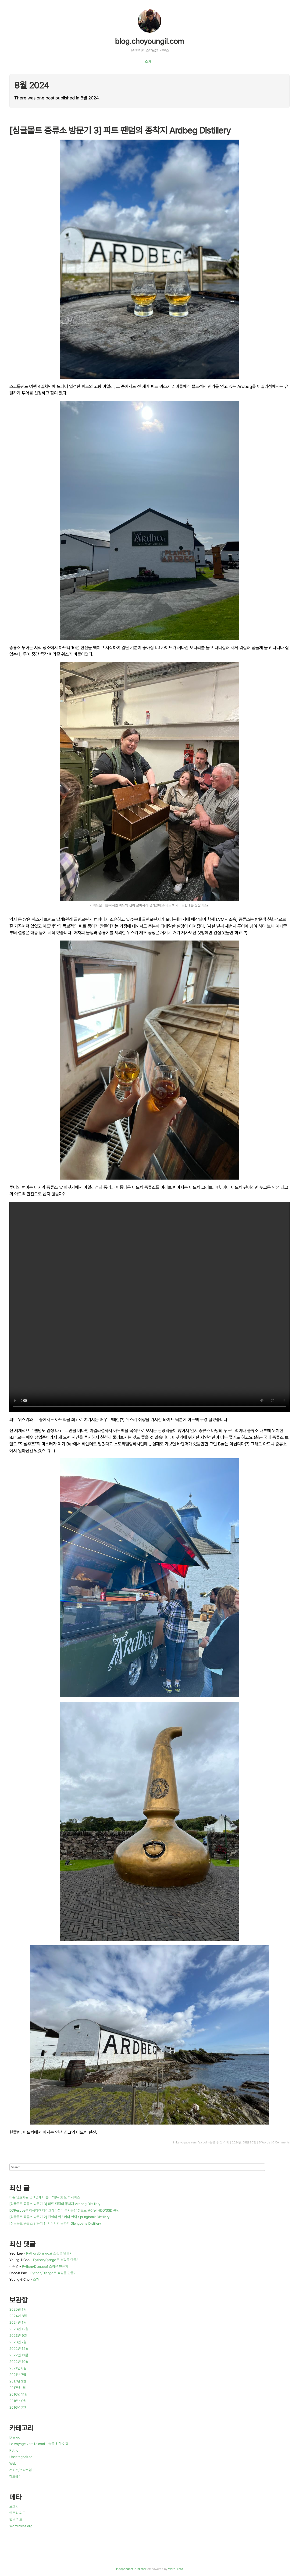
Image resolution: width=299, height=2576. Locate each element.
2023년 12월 (18, 2329)
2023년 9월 (18, 2335)
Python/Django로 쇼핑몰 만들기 (49, 2253)
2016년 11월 (18, 2394)
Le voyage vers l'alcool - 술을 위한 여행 (202, 2142)
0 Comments (281, 2142)
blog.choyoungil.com (149, 41)
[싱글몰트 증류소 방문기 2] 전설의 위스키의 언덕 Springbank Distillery (59, 2217)
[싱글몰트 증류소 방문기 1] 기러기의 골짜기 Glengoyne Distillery (55, 2223)
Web (12, 2463)
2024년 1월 (17, 2322)
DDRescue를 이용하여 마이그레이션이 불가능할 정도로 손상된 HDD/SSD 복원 (64, 2210)
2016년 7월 (17, 2407)
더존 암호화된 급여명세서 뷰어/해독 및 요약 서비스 (44, 2197)
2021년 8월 (17, 2368)
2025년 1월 (17, 2309)
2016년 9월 (17, 2401)
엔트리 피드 (17, 2513)
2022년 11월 (18, 2355)
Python (14, 2450)
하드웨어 (15, 2476)
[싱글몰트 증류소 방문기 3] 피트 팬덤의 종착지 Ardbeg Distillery (120, 130)
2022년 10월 (18, 2362)
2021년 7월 (17, 2375)
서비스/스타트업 (20, 2470)
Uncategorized (20, 2457)
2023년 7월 (18, 2342)
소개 (148, 61)
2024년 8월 (18, 2316)
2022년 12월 (18, 2349)
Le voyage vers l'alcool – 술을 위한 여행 (38, 2444)
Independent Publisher (131, 2569)
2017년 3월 (17, 2381)
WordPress (175, 2569)
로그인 (13, 2506)
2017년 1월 (17, 2388)
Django (14, 2437)
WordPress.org (20, 2526)
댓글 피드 (15, 2519)
